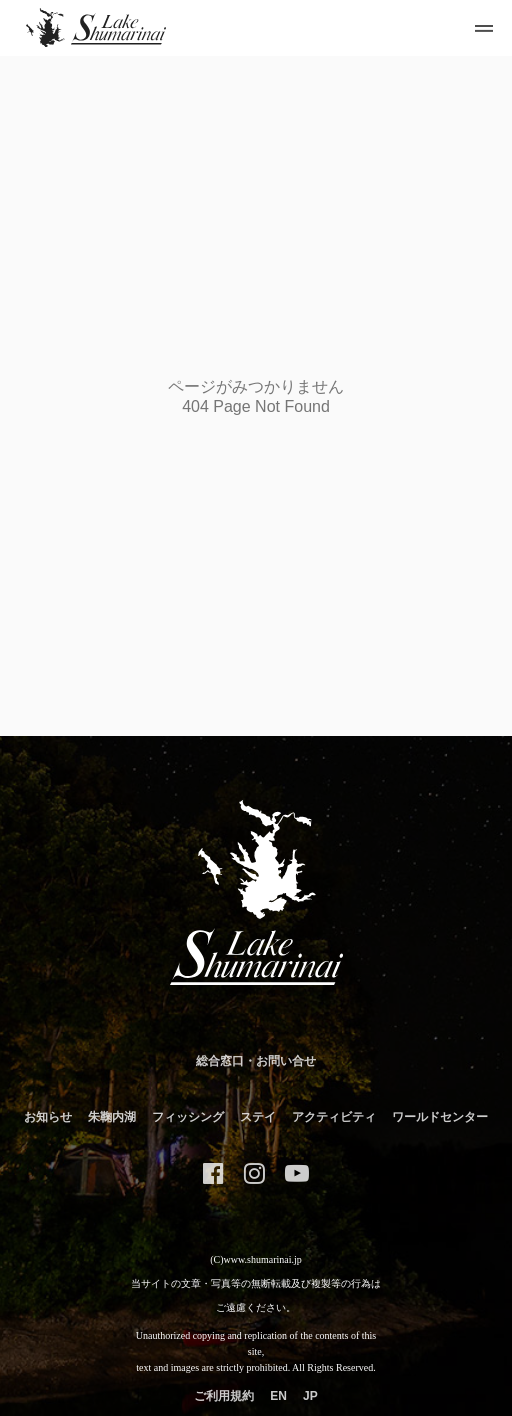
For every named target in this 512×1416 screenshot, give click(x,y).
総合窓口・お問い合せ (256, 1061)
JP (310, 1396)
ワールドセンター (440, 1117)
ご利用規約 (224, 1396)
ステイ (258, 1117)
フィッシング (188, 1117)
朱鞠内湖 (112, 1117)
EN (278, 1396)
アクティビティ (334, 1117)
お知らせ (48, 1117)
